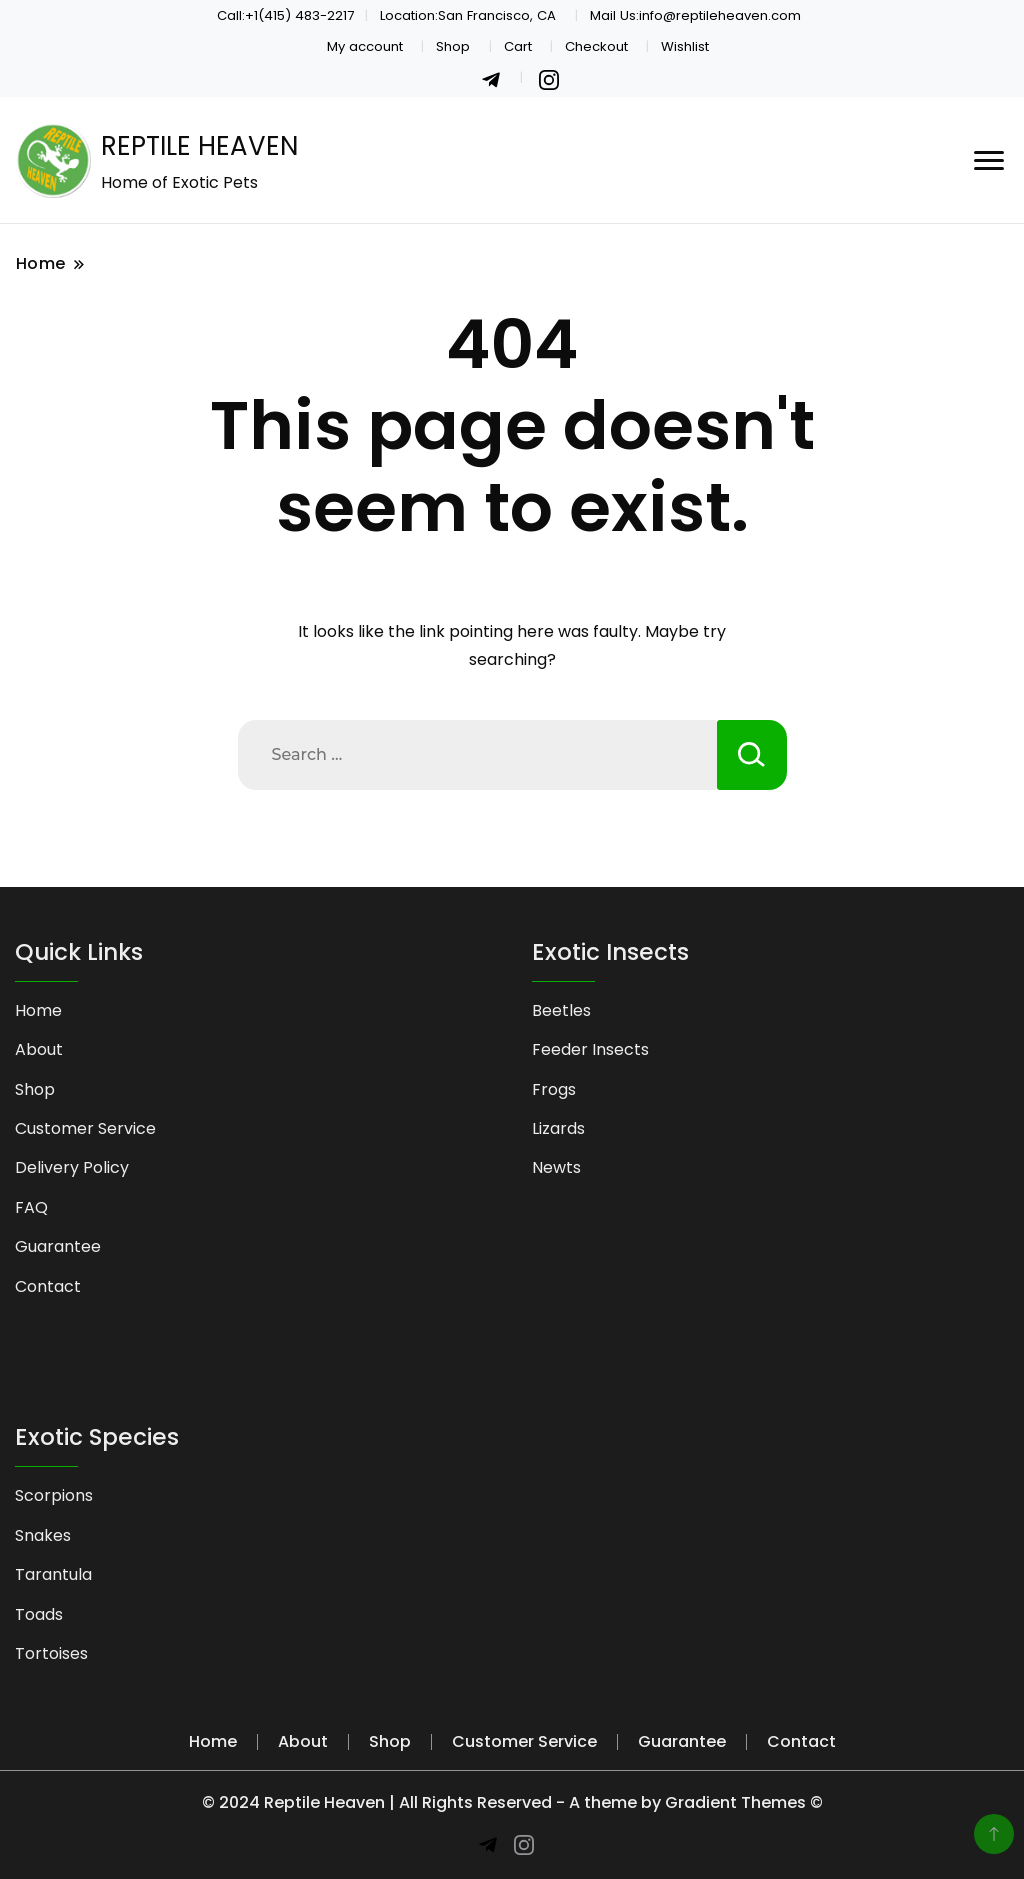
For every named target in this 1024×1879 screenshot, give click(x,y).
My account (365, 46)
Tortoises (51, 1653)
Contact (48, 1286)
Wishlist (685, 46)
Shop (453, 46)
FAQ (31, 1207)
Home (38, 1010)
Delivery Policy (72, 1167)
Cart (518, 46)
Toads (39, 1614)
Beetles (561, 1010)
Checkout (596, 46)
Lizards (558, 1128)
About (39, 1049)
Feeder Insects (590, 1049)
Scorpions (54, 1495)
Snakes (43, 1535)
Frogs (554, 1089)
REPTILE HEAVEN (199, 146)
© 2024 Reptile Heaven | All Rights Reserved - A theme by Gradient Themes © (512, 1802)
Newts (556, 1167)
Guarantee (58, 1246)
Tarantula (53, 1574)
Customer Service (85, 1128)
